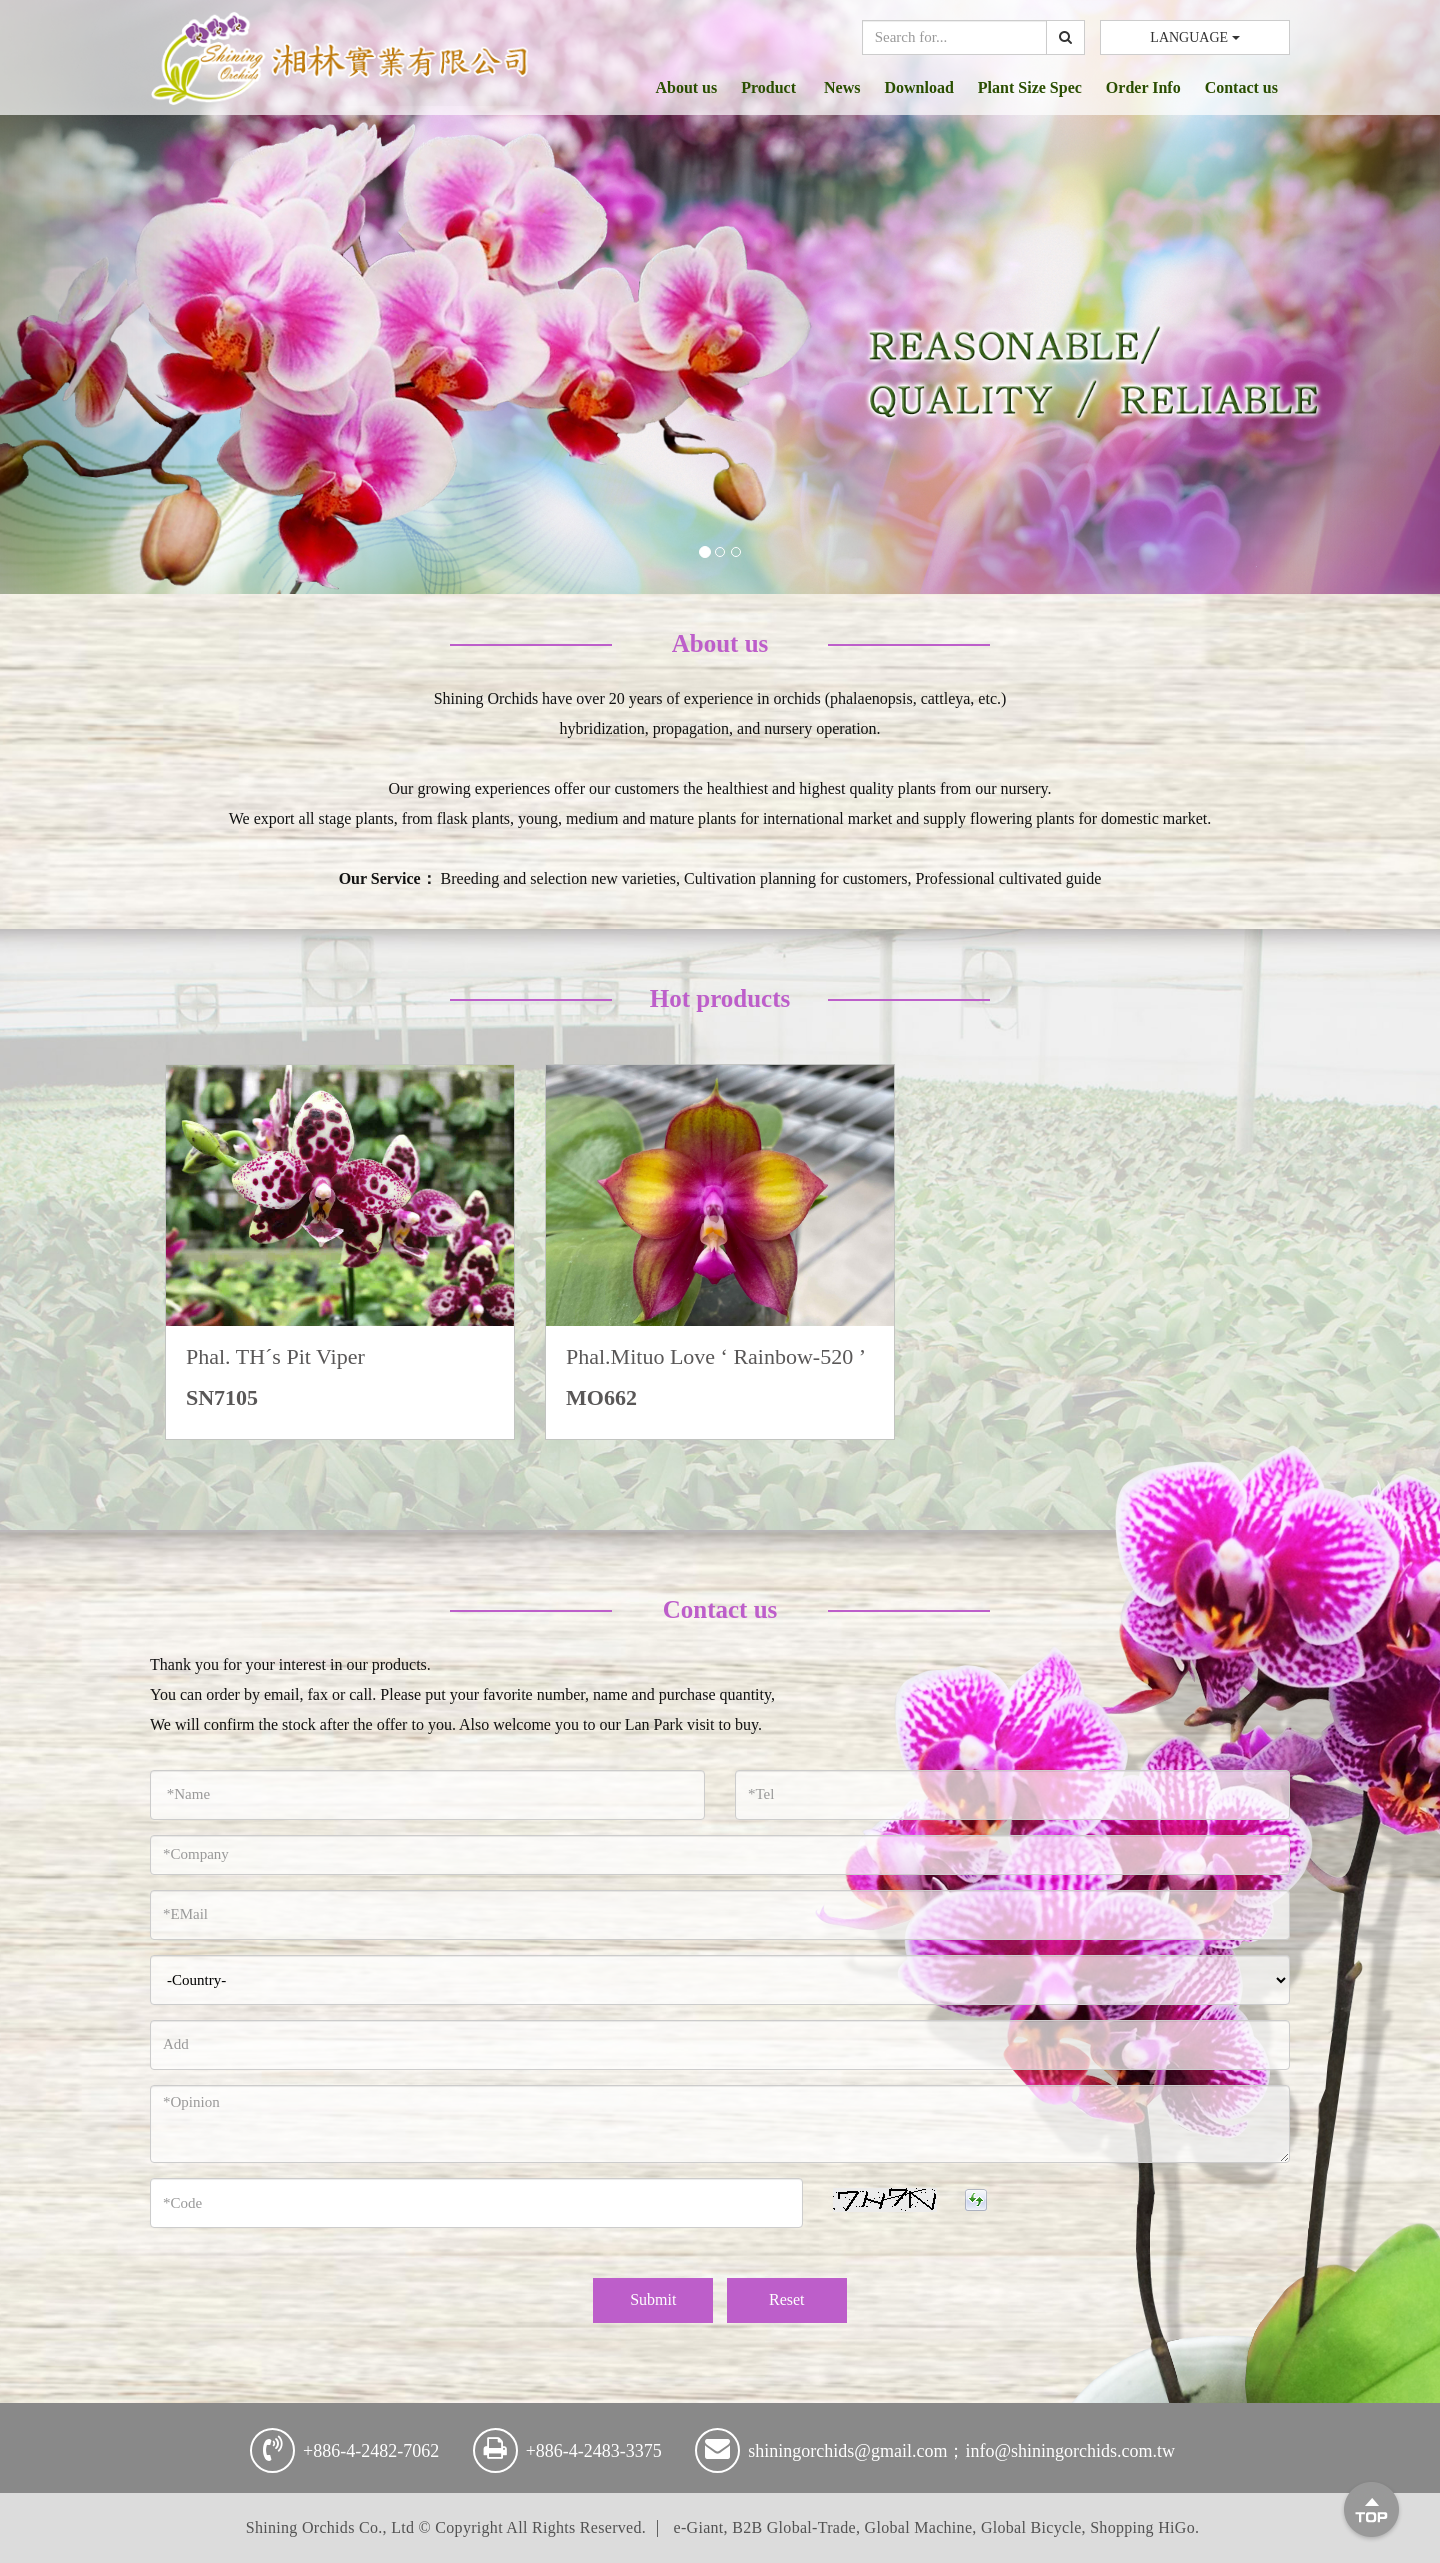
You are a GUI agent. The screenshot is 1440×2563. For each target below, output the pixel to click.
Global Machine (919, 2527)
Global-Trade (811, 2527)
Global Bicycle (1031, 2527)
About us (686, 87)
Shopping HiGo (1142, 2527)
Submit (653, 2299)
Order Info (1143, 87)
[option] (340, 1252)
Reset (787, 2299)
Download (918, 87)
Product (770, 87)
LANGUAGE (1194, 37)
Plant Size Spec (1030, 87)
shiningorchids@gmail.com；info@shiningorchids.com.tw (961, 2451)
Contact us (1241, 87)
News (842, 87)
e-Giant (699, 2527)
